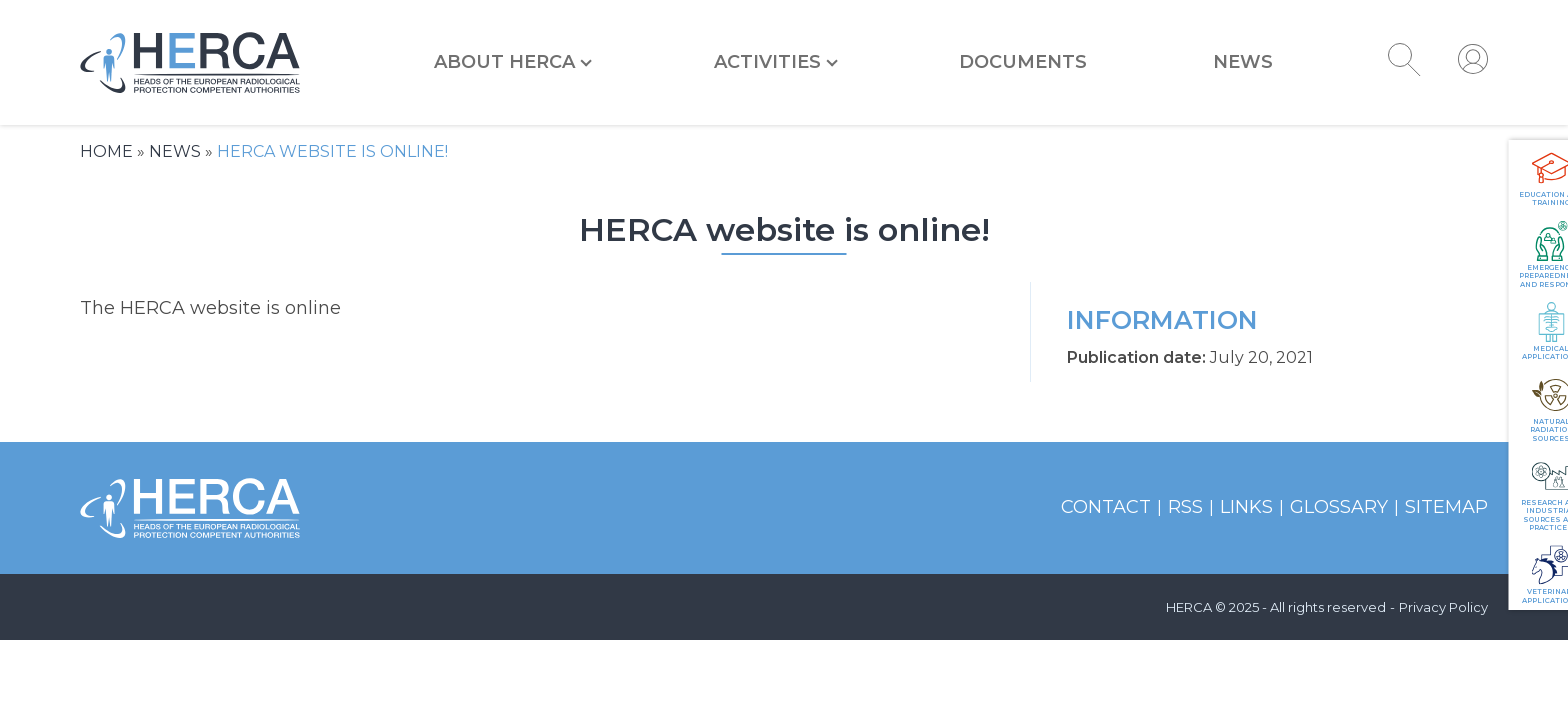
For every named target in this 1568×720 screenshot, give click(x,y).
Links (1246, 507)
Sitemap (1446, 507)
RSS (1185, 507)
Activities (767, 62)
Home (106, 151)
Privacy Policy (1443, 607)
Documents (1023, 62)
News (1243, 62)
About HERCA (504, 62)
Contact (1106, 507)
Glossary (1339, 507)
